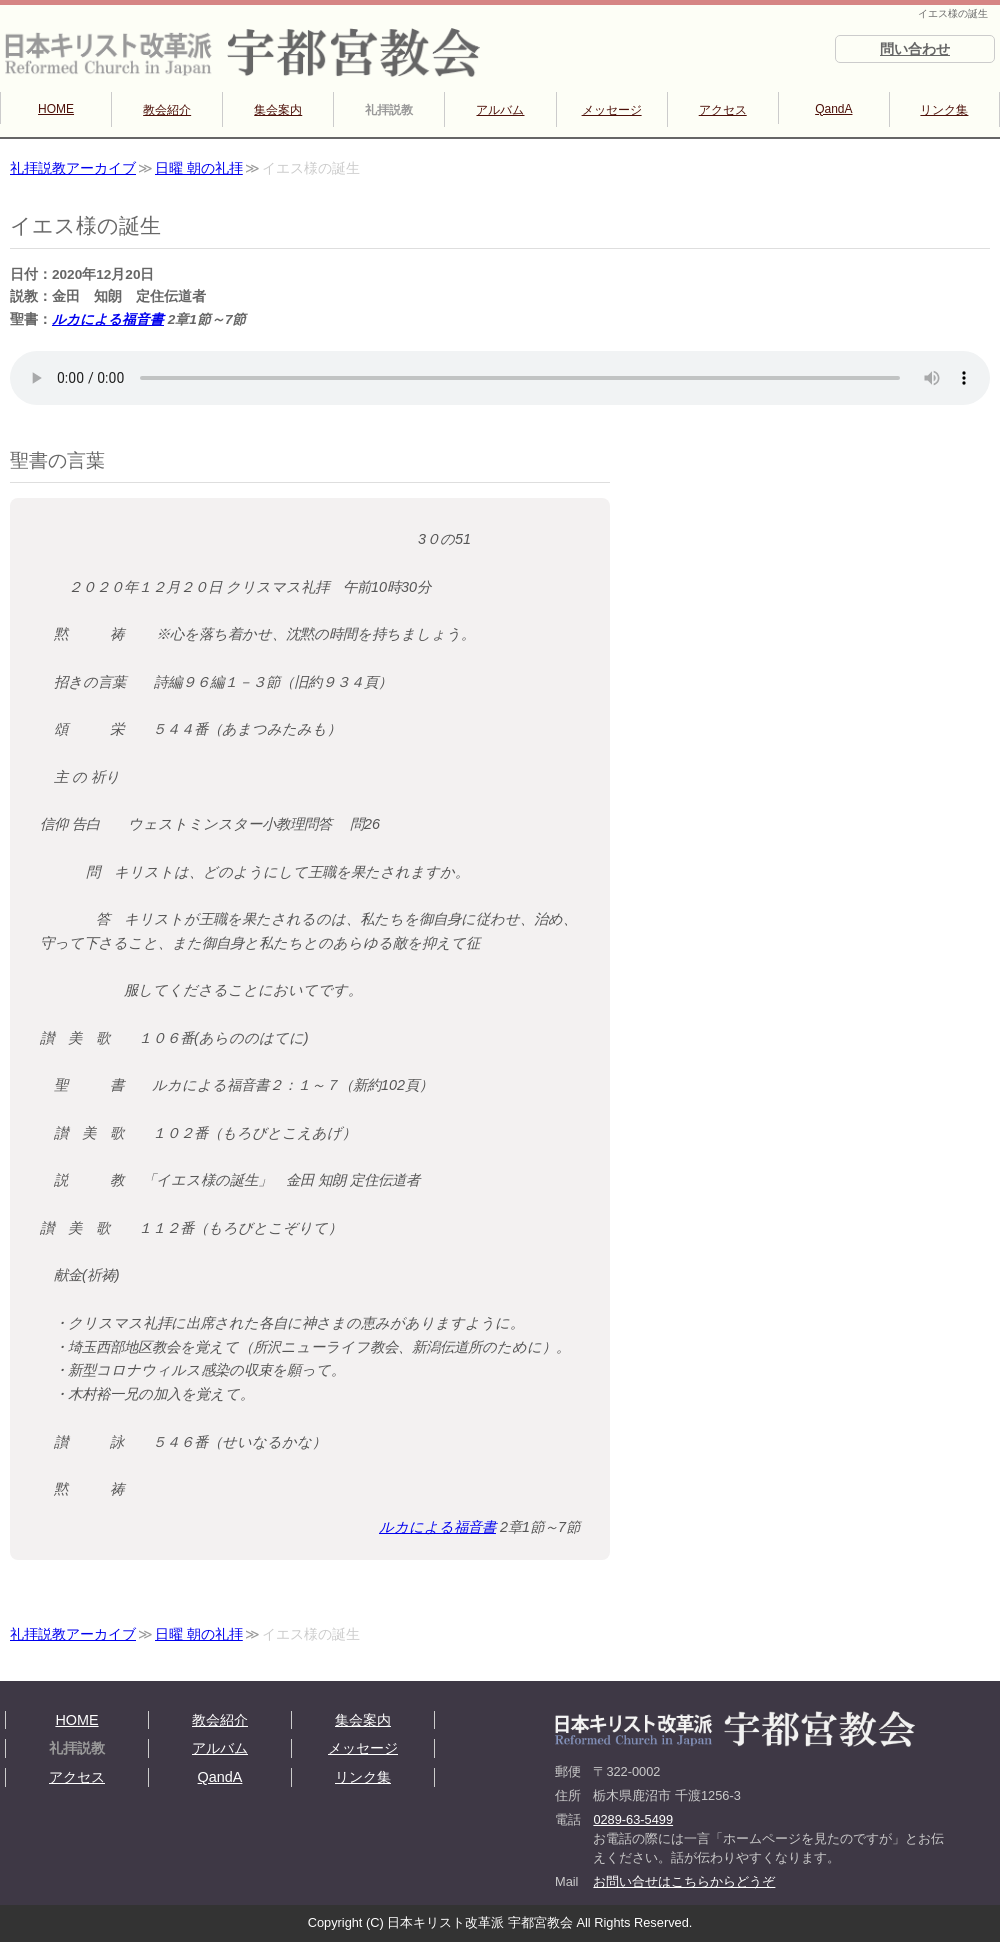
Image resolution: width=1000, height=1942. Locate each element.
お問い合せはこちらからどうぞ (684, 1881)
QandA (833, 109)
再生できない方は (500, 378)
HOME (56, 109)
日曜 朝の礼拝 (199, 168)
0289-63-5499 (633, 1819)
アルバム (500, 110)
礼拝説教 (389, 110)
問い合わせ (915, 49)
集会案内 (278, 110)
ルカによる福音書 (108, 319)
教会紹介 (167, 110)
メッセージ (612, 110)
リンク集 (944, 110)
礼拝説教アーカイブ (73, 168)
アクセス (723, 110)
